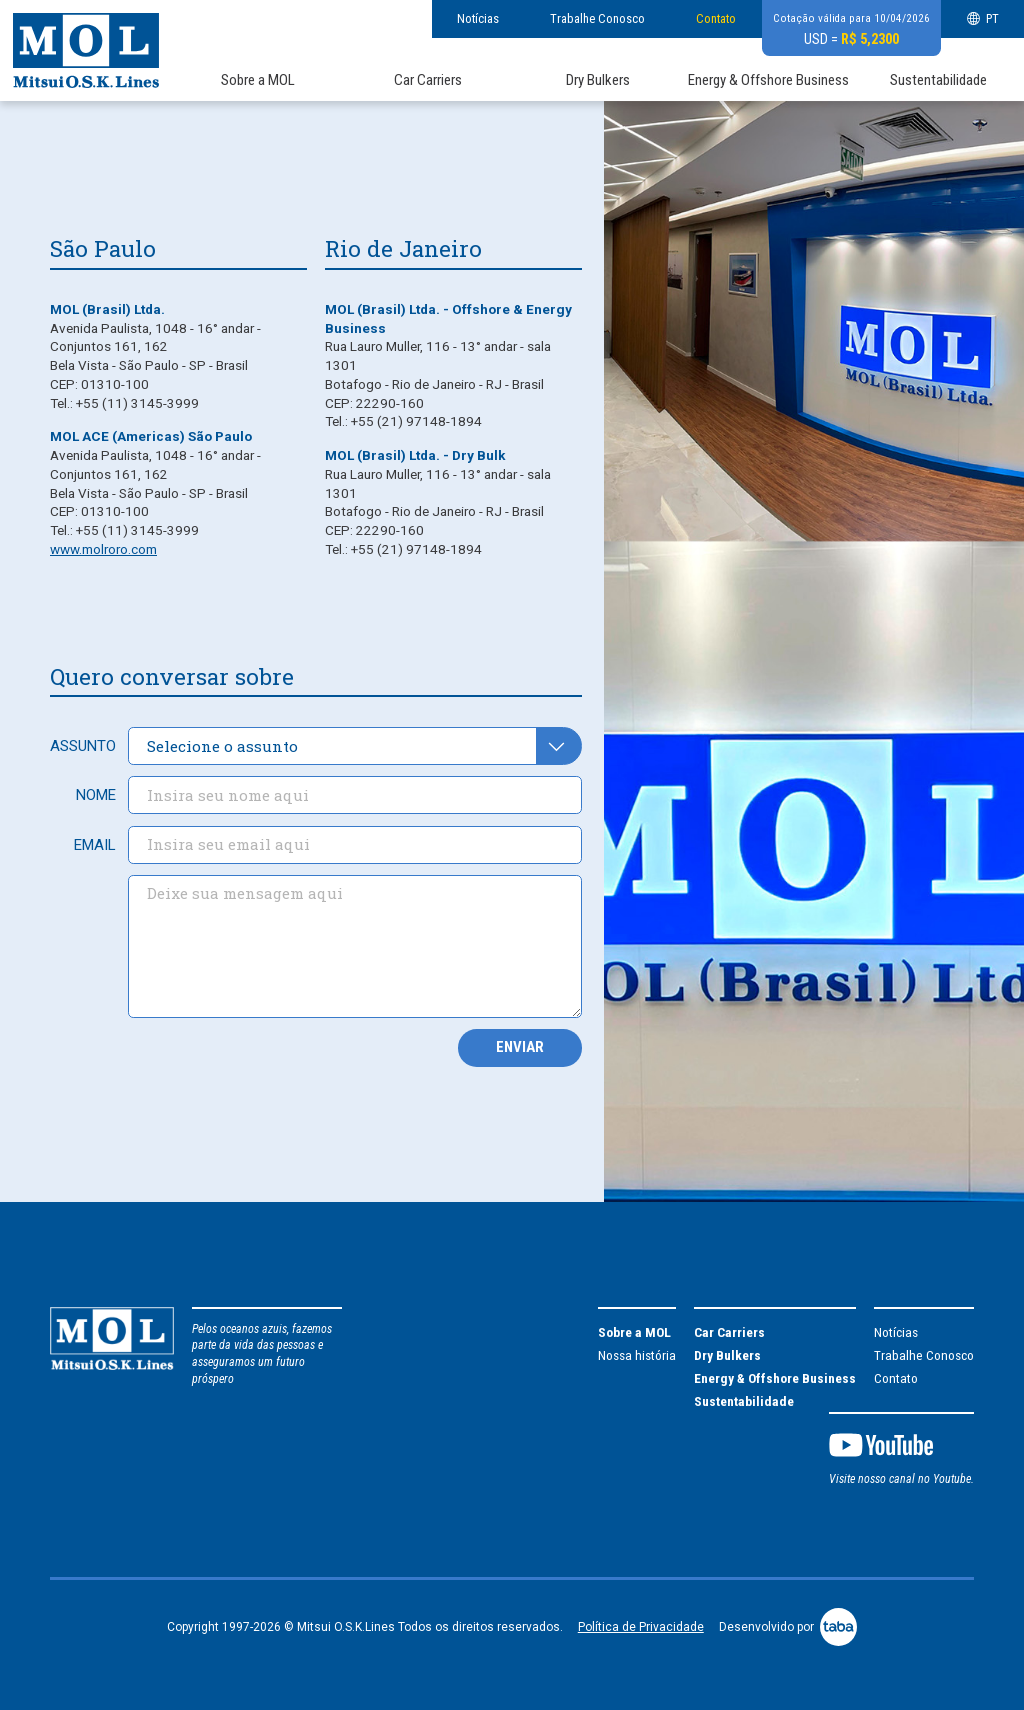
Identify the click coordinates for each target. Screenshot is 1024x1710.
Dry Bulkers (598, 80)
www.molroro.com (103, 549)
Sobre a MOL (258, 80)
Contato (716, 18)
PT (983, 18)
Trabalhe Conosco (597, 18)
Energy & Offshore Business (768, 80)
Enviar (520, 1047)
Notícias (478, 18)
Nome (96, 795)
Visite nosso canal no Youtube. (901, 1479)
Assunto (83, 746)
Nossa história (637, 1355)
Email (95, 845)
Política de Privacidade (641, 1627)
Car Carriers (428, 80)
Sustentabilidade (938, 80)
